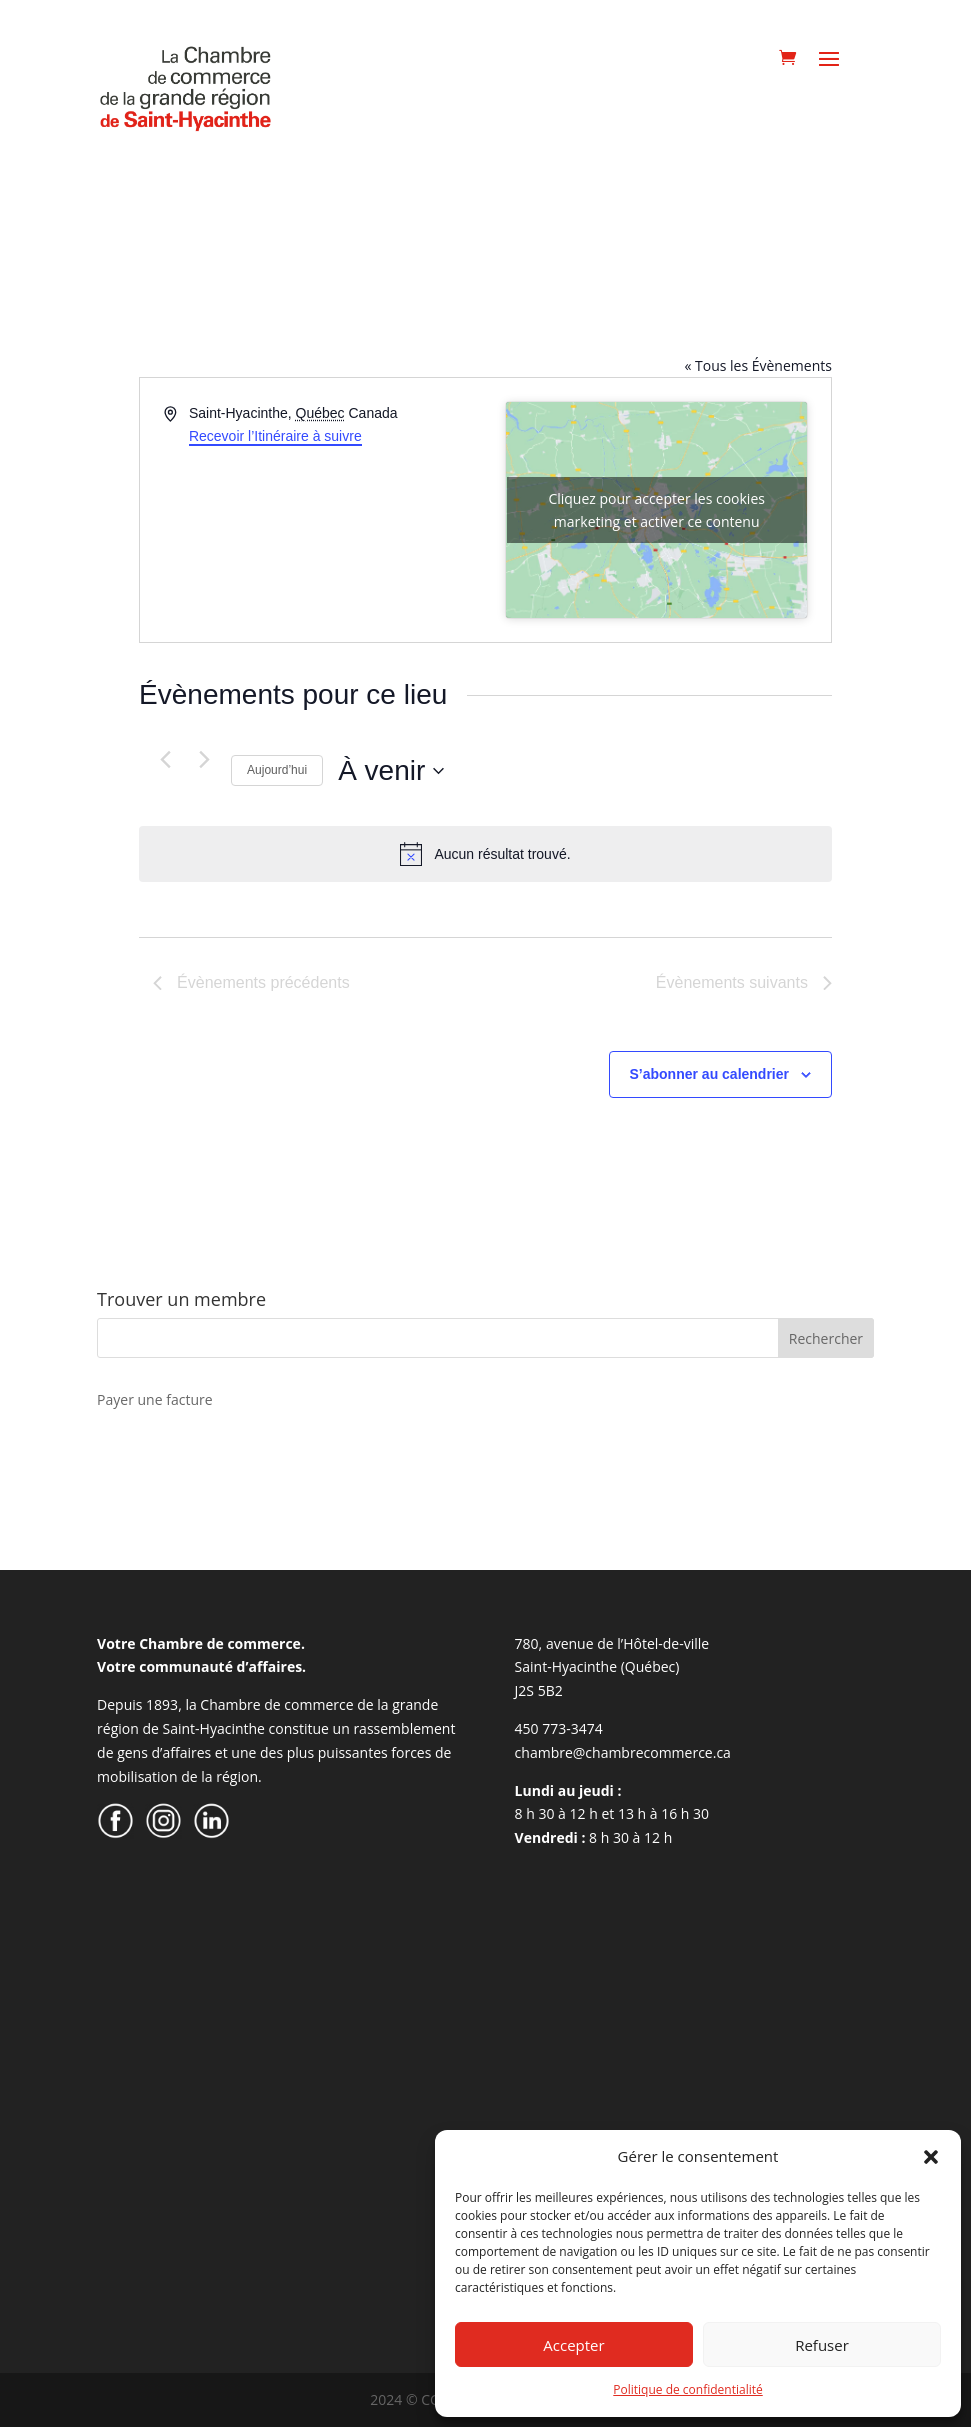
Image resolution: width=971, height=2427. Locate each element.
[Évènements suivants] (204, 759)
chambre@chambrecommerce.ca (623, 1752)
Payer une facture (154, 1399)
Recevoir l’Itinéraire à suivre (275, 436)
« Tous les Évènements (757, 365)
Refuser (822, 2345)
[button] (931, 2157)
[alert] (485, 854)
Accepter (573, 2345)
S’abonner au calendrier (710, 1074)
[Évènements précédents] (165, 759)
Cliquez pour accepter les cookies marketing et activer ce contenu (656, 510)
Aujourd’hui (277, 770)
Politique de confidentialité (687, 2389)
